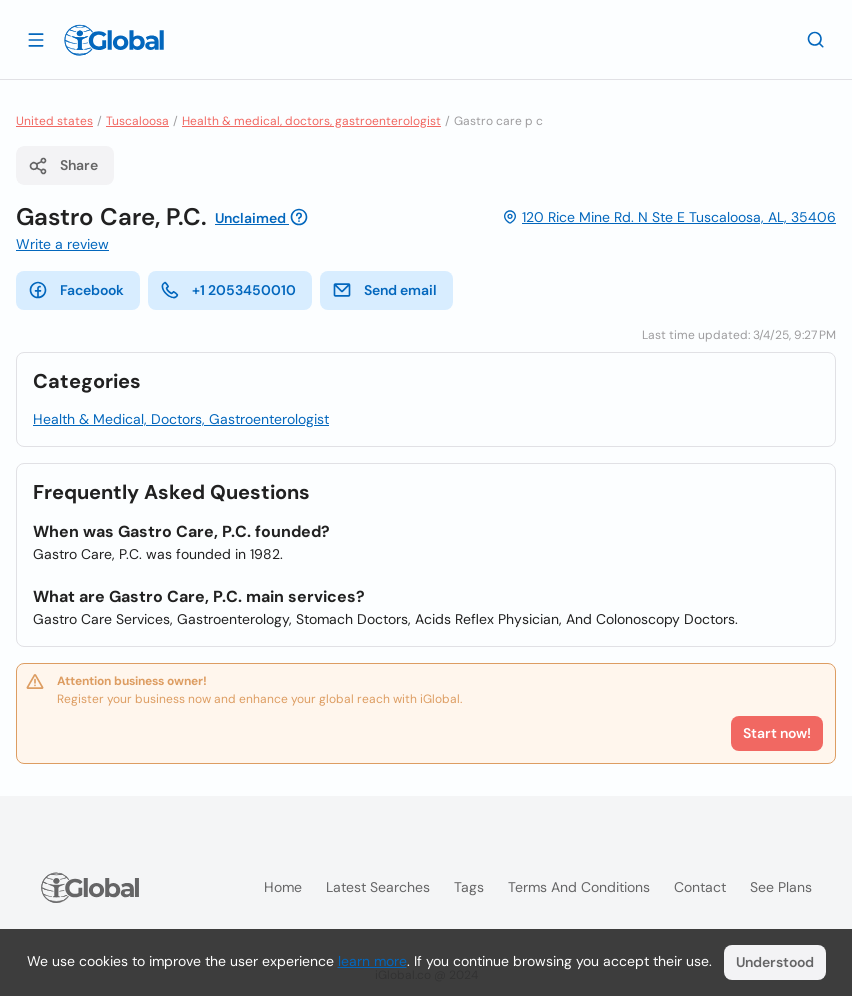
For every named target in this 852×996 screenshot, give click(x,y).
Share (63, 166)
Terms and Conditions (579, 887)
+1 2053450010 (228, 290)
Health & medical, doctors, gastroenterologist (311, 121)
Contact (700, 887)
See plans (781, 887)
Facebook (76, 290)
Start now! (777, 733)
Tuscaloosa (137, 121)
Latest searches (378, 887)
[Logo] (114, 40)
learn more (372, 961)
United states (54, 121)
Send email (384, 290)
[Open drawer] (36, 39)
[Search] (816, 39)
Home (283, 887)
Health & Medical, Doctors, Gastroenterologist (181, 419)
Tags (469, 887)
